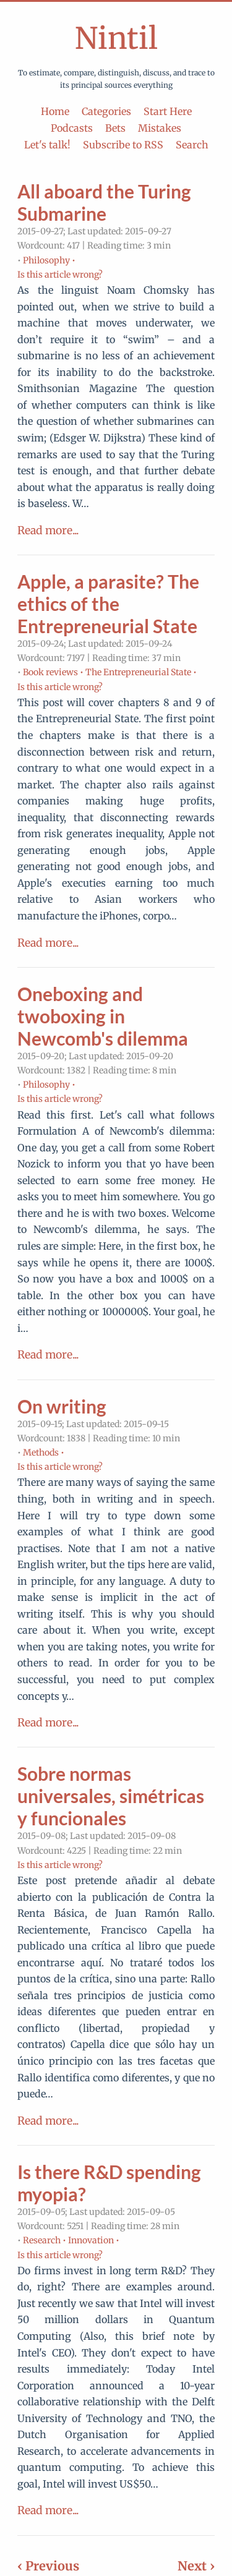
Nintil (116, 38)
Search (192, 145)
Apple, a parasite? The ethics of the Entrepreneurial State (108, 603)
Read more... (48, 530)
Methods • (43, 1452)
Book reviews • (53, 672)
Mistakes (159, 128)
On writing (61, 1406)
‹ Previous (48, 2566)
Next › (196, 2566)
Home (55, 111)
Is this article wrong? (60, 274)
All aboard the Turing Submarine (104, 202)
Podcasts (72, 128)
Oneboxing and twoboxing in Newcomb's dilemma (102, 1016)
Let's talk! (47, 145)
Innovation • (93, 2240)
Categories (106, 111)
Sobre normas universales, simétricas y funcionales (110, 1795)
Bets (115, 128)
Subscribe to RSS (123, 145)
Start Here (168, 111)
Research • (44, 2240)
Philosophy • (49, 260)
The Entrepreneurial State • (141, 672)
